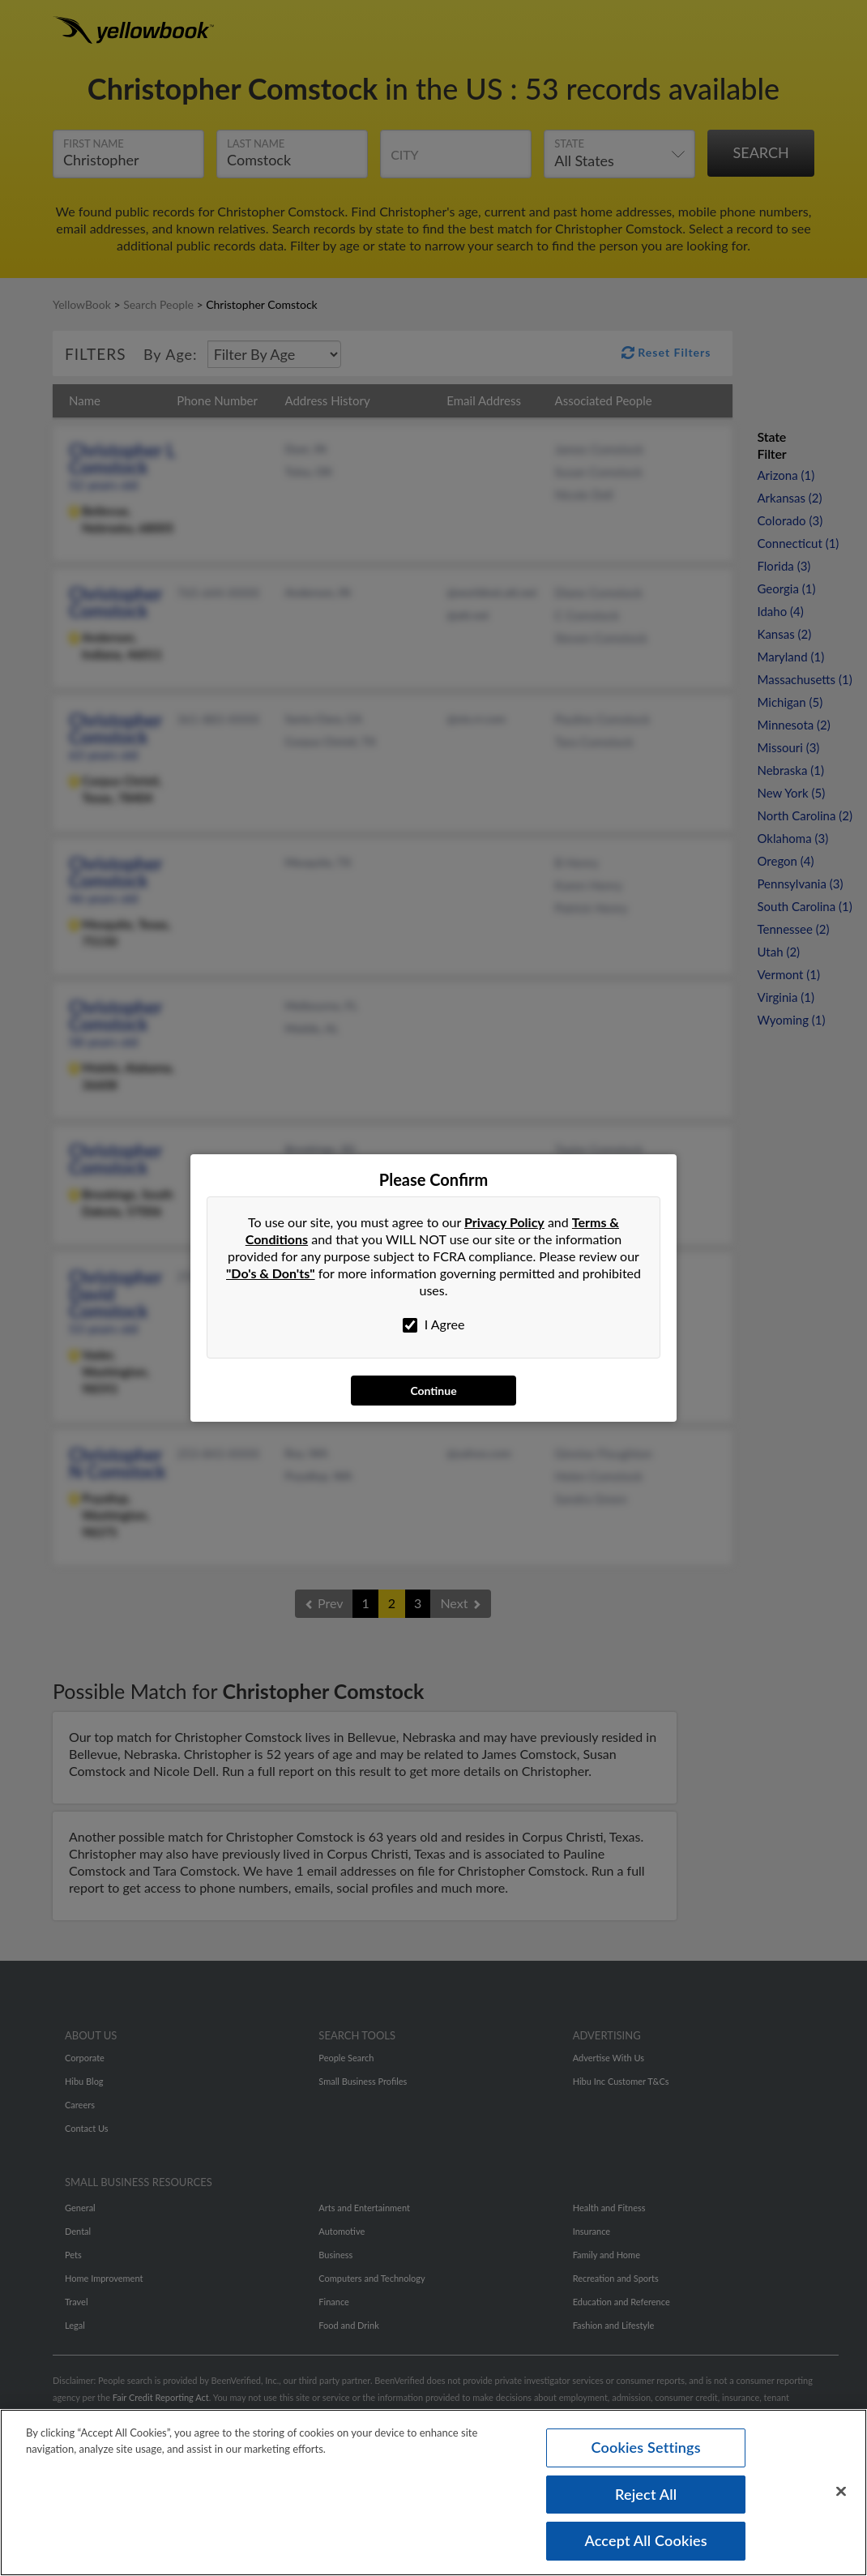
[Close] (841, 2491)
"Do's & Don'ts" (270, 1273)
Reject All (646, 2493)
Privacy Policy (504, 1222)
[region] (433, 2491)
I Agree (434, 1324)
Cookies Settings (646, 2446)
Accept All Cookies (645, 2539)
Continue (433, 1390)
